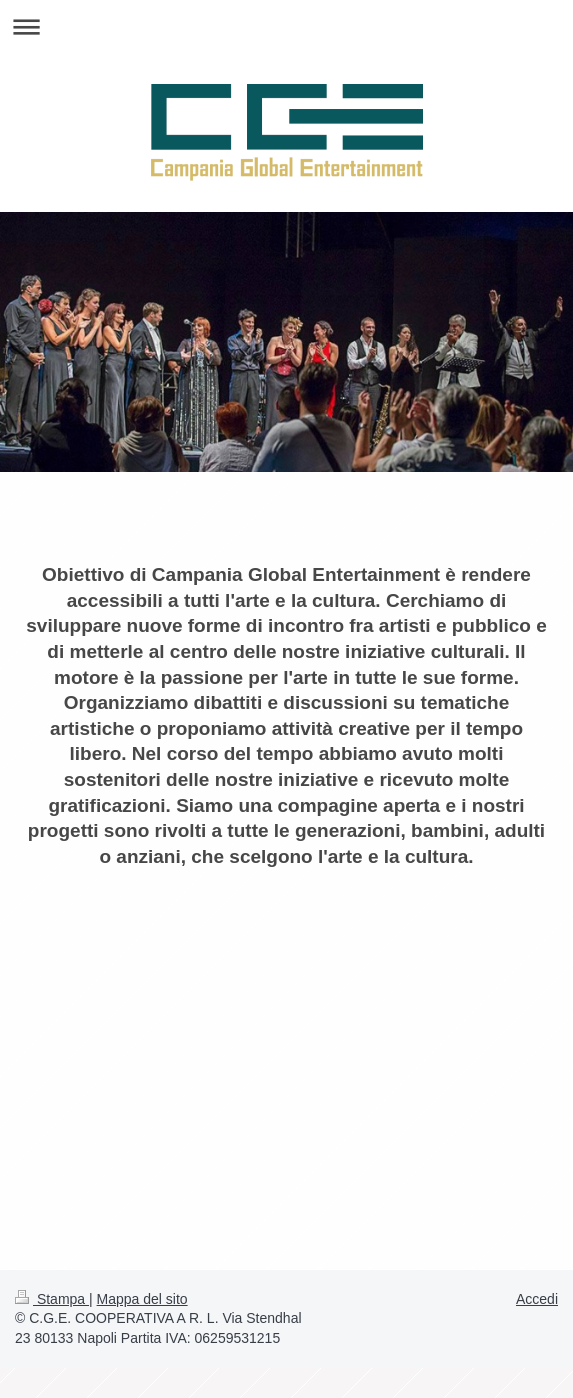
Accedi (537, 1299)
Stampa (52, 1299)
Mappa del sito (142, 1299)
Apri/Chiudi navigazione (286, 26)
